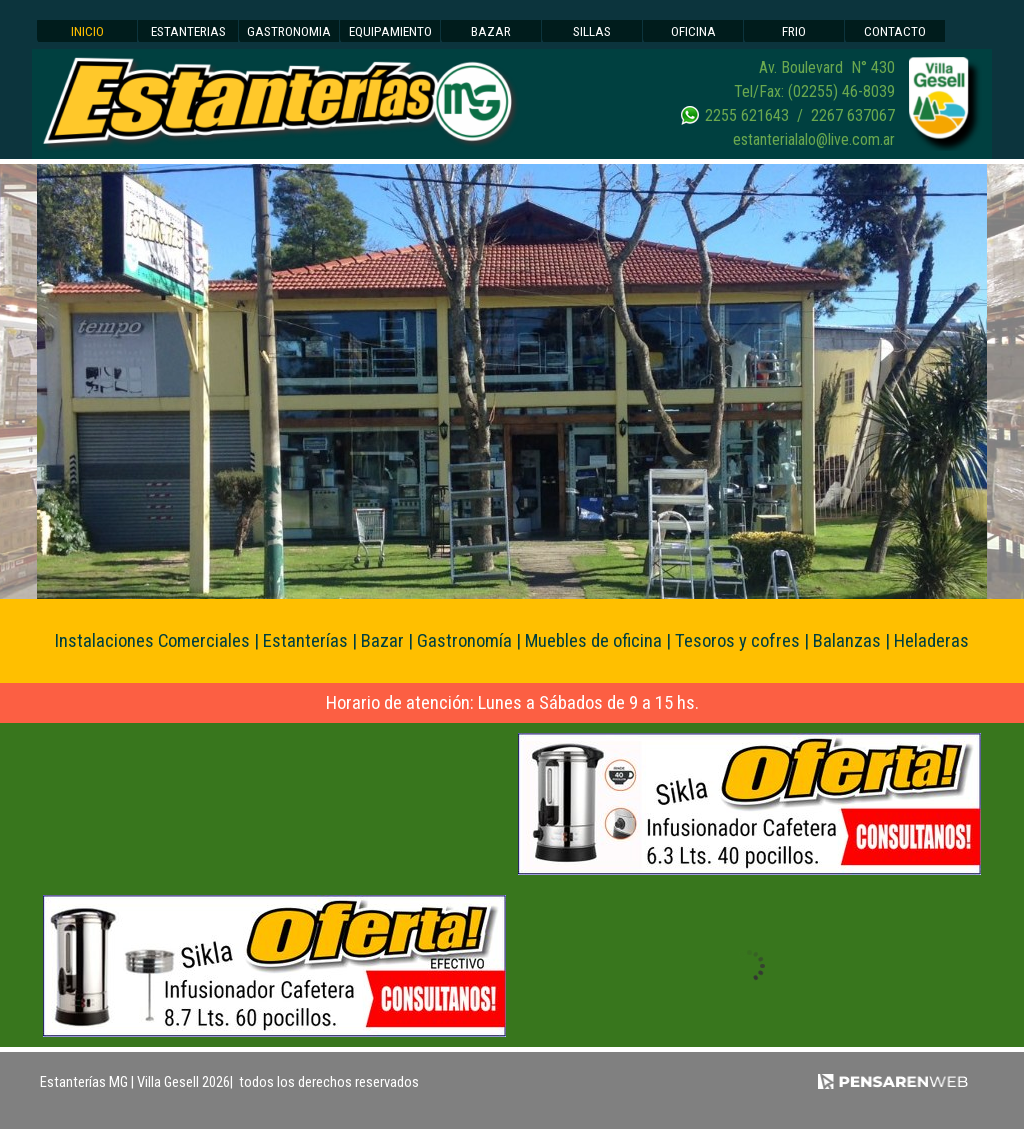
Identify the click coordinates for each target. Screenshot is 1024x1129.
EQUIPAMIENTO (390, 31)
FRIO (794, 31)
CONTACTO (895, 31)
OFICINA (693, 31)
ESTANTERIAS (188, 31)
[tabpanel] (757, 104)
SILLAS (592, 31)
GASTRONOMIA (289, 31)
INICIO (87, 31)
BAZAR (491, 31)
